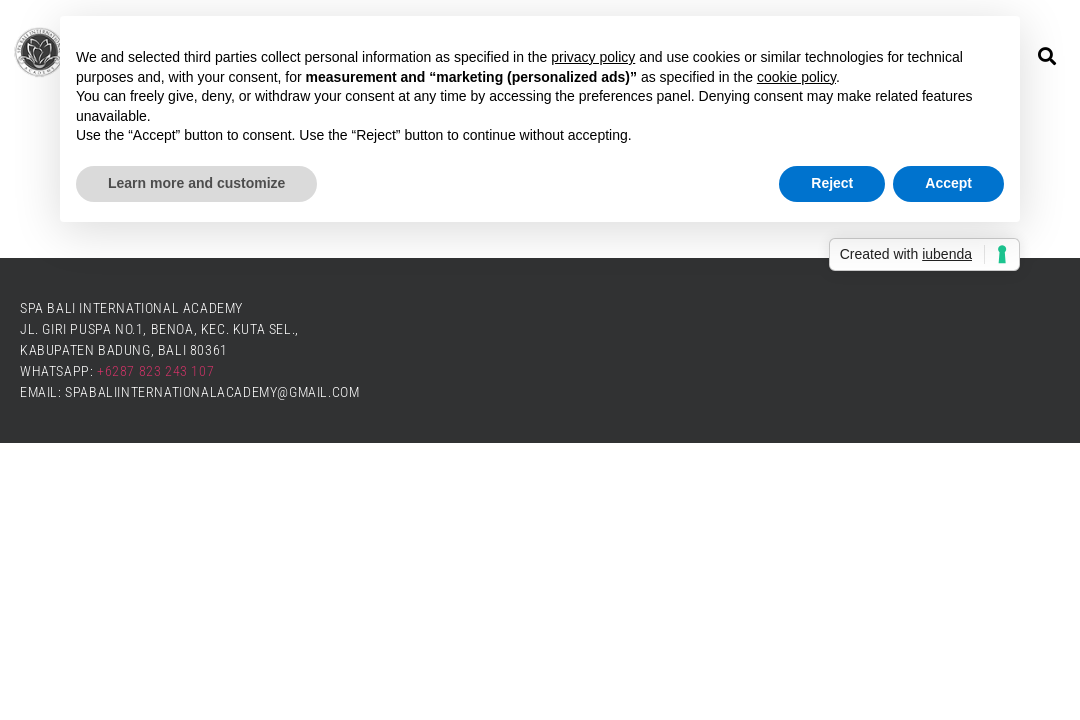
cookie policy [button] (796, 77)
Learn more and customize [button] (196, 183)
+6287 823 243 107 (155, 371)
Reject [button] (832, 183)
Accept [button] (948, 183)
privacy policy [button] (593, 57)
